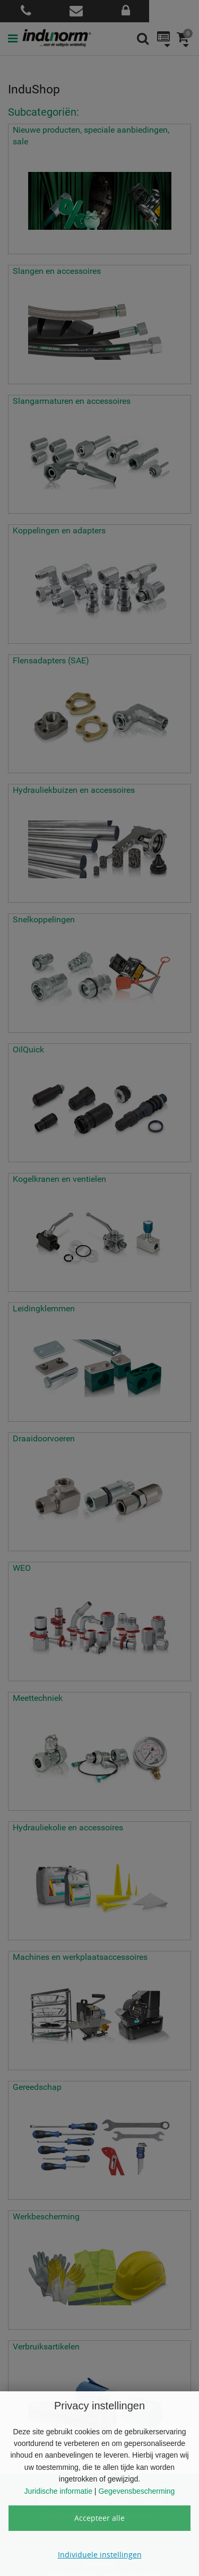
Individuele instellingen (100, 2554)
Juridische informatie (58, 2491)
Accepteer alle (99, 2518)
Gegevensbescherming (136, 2491)
